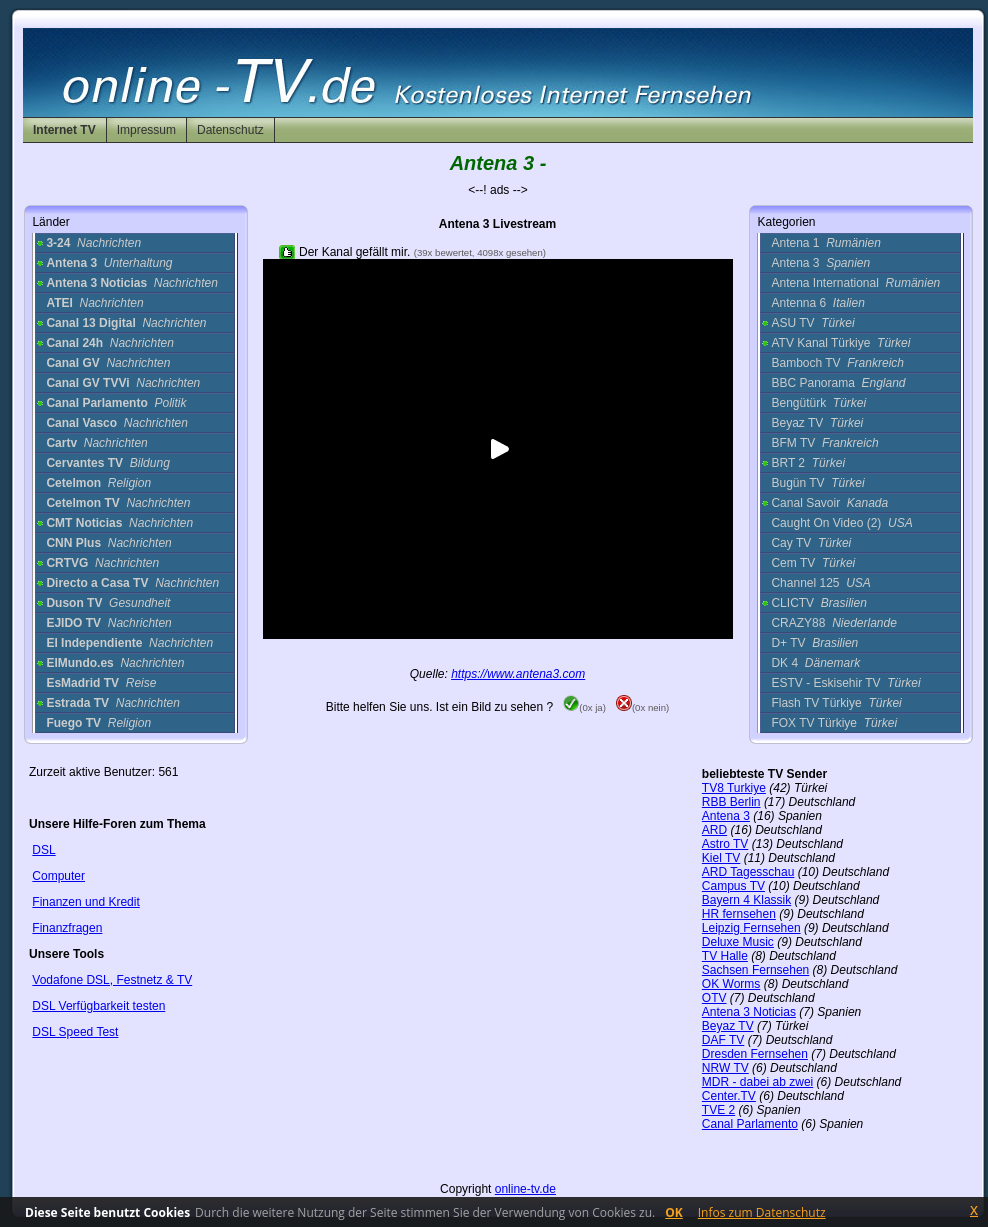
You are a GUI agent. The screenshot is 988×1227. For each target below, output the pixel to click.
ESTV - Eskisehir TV (845, 683)
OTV (714, 998)
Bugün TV (817, 483)
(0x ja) (584, 707)
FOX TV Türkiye (834, 723)
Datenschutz (230, 130)
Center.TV (729, 1096)
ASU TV (812, 323)
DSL (43, 850)
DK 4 (815, 663)
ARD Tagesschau (748, 872)
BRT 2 (808, 463)
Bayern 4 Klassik (746, 900)
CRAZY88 (833, 623)
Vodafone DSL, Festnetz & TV (112, 980)
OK (674, 1212)
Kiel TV (721, 858)
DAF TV (723, 1040)
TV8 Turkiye (734, 788)
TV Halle (725, 956)
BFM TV (824, 443)
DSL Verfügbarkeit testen (98, 1006)
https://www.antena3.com (518, 674)
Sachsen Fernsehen (755, 970)
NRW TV (725, 1068)
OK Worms (731, 984)
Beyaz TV (817, 423)
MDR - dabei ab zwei (757, 1082)
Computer (58, 876)
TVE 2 (718, 1110)
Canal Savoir (829, 503)
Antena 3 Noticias (749, 1012)
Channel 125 (820, 583)
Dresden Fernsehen (755, 1054)
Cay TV (811, 543)
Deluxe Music (738, 942)
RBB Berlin (731, 802)
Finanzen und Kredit (85, 902)
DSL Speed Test (75, 1032)
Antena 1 (825, 243)
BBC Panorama (838, 383)
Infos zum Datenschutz (762, 1212)
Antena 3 (820, 263)
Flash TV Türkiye (836, 703)
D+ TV (814, 643)
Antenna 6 (817, 303)
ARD (714, 830)
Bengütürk (818, 403)
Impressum (146, 130)
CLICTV (818, 603)
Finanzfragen (67, 928)
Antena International (855, 283)
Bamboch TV (837, 363)
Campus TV (733, 886)
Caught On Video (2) (841, 523)
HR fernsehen (739, 914)
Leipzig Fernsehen (751, 928)
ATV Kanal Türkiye (840, 343)
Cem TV (813, 563)
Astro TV (725, 844)
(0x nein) (642, 707)
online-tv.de (525, 1189)
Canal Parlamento (750, 1124)
